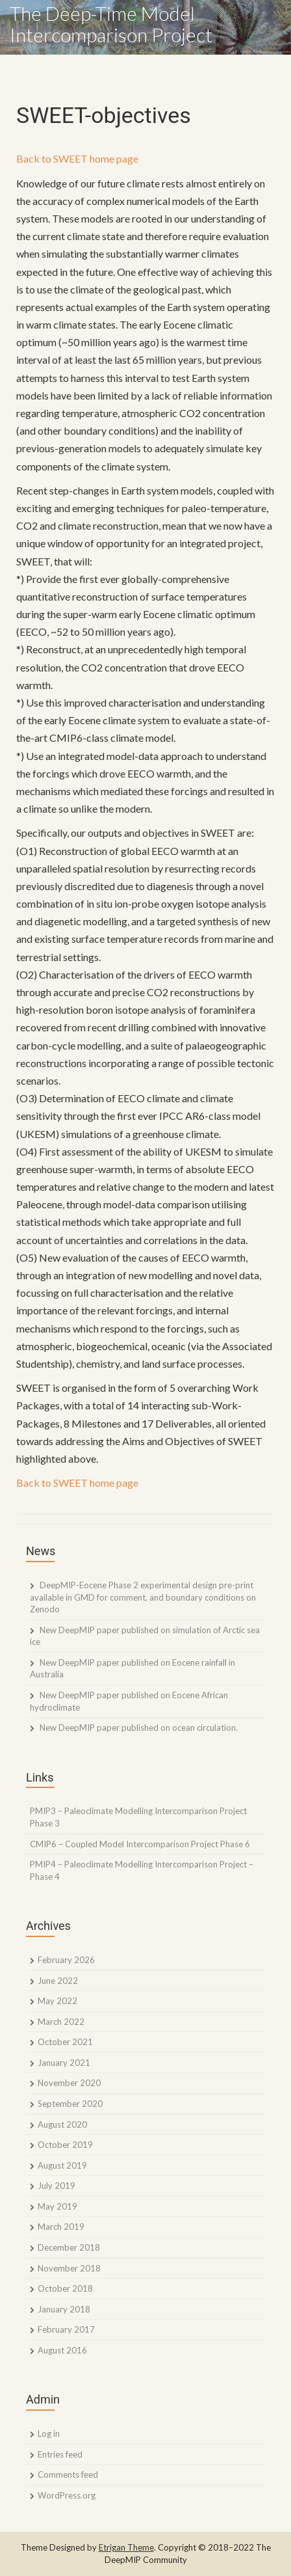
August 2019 (62, 2165)
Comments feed (68, 2474)
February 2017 (66, 2329)
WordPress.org (66, 2495)
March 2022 (61, 2021)
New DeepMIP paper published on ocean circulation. (139, 1727)
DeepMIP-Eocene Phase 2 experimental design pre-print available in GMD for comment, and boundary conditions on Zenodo (143, 1597)
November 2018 (69, 2268)
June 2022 (58, 1980)
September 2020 (70, 2103)
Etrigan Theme (126, 2547)
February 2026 (66, 1960)
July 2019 (56, 2185)
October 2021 (65, 2042)
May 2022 (57, 2001)
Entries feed (60, 2454)
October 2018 (65, 2288)
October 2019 (65, 2144)
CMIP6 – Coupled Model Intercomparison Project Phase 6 (140, 1844)
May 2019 (57, 2206)
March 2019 (61, 2226)
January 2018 (64, 2309)
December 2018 (69, 2247)
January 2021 (64, 2062)
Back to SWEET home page (77, 158)
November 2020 (69, 2083)
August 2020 (62, 2124)
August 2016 (62, 2350)
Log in (49, 2433)
